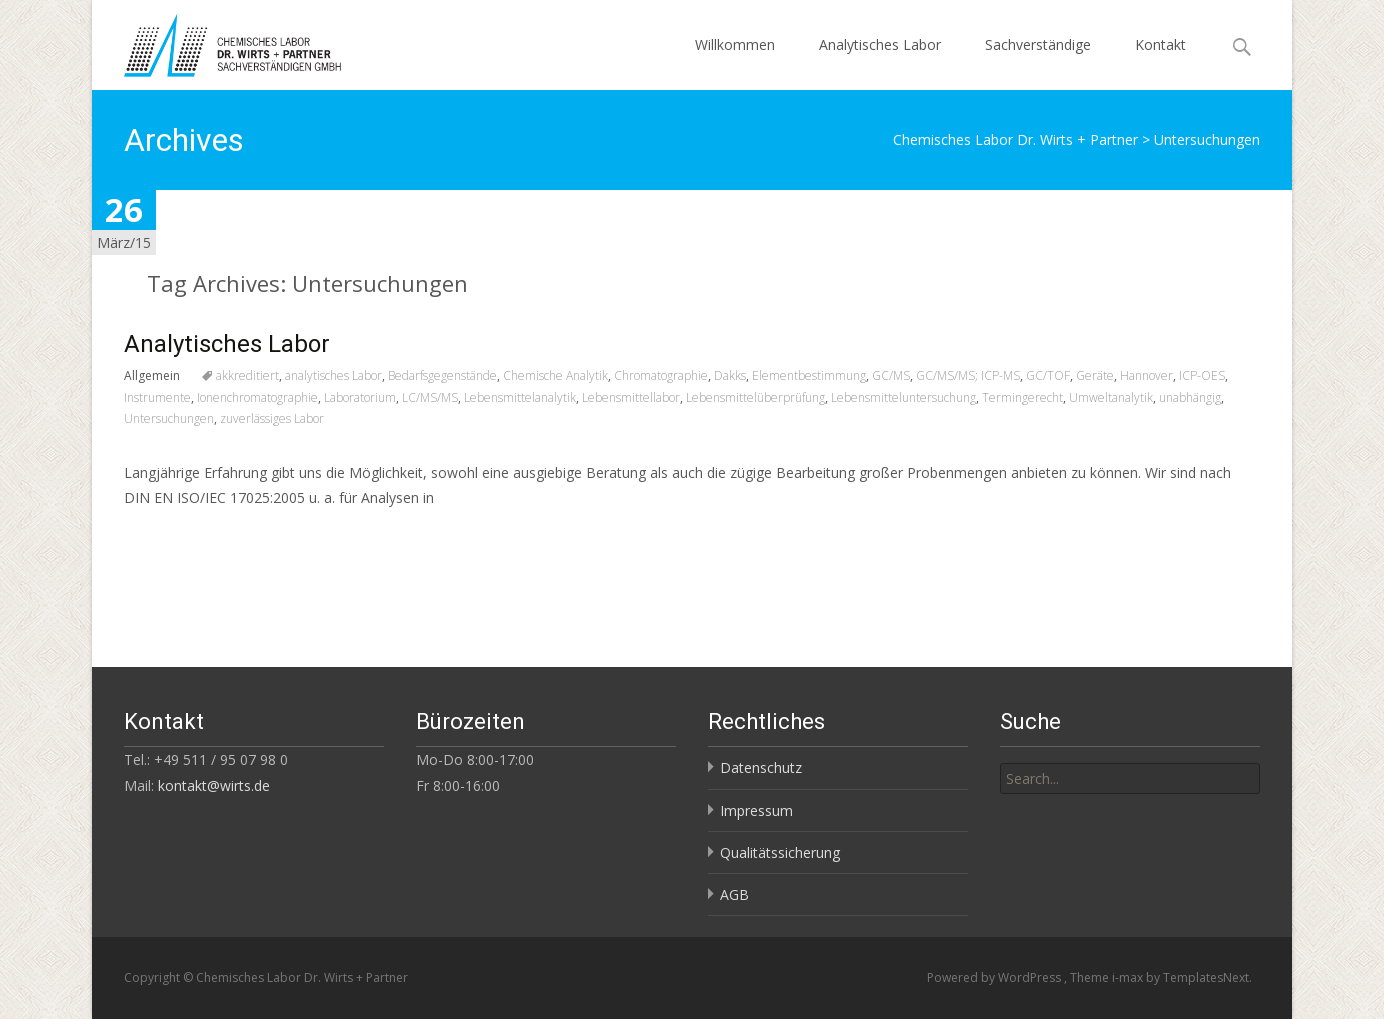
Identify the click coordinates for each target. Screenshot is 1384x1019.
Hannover (1146, 375)
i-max (1129, 977)
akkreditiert (247, 375)
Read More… (168, 534)
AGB (734, 894)
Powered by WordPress (995, 977)
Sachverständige (1038, 44)
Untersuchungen (169, 418)
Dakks (730, 375)
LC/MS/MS (430, 397)
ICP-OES (1202, 375)
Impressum (756, 810)
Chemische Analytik (555, 375)
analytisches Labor (333, 375)
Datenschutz (761, 767)
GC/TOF (1048, 375)
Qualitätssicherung (780, 852)
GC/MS (891, 375)
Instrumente (157, 397)
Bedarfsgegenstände (442, 375)
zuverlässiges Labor (272, 418)
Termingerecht (1022, 397)
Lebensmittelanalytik (520, 397)
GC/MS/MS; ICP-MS (968, 375)
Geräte (1095, 375)
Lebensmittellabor (631, 397)
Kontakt (1160, 44)
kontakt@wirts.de (214, 785)
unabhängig (1190, 397)
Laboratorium (360, 397)
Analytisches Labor (880, 44)
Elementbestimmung (809, 375)
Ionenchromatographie (257, 397)
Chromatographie (661, 375)
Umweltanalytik (1111, 397)
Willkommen (735, 44)
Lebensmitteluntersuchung (903, 397)
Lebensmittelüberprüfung (755, 397)
